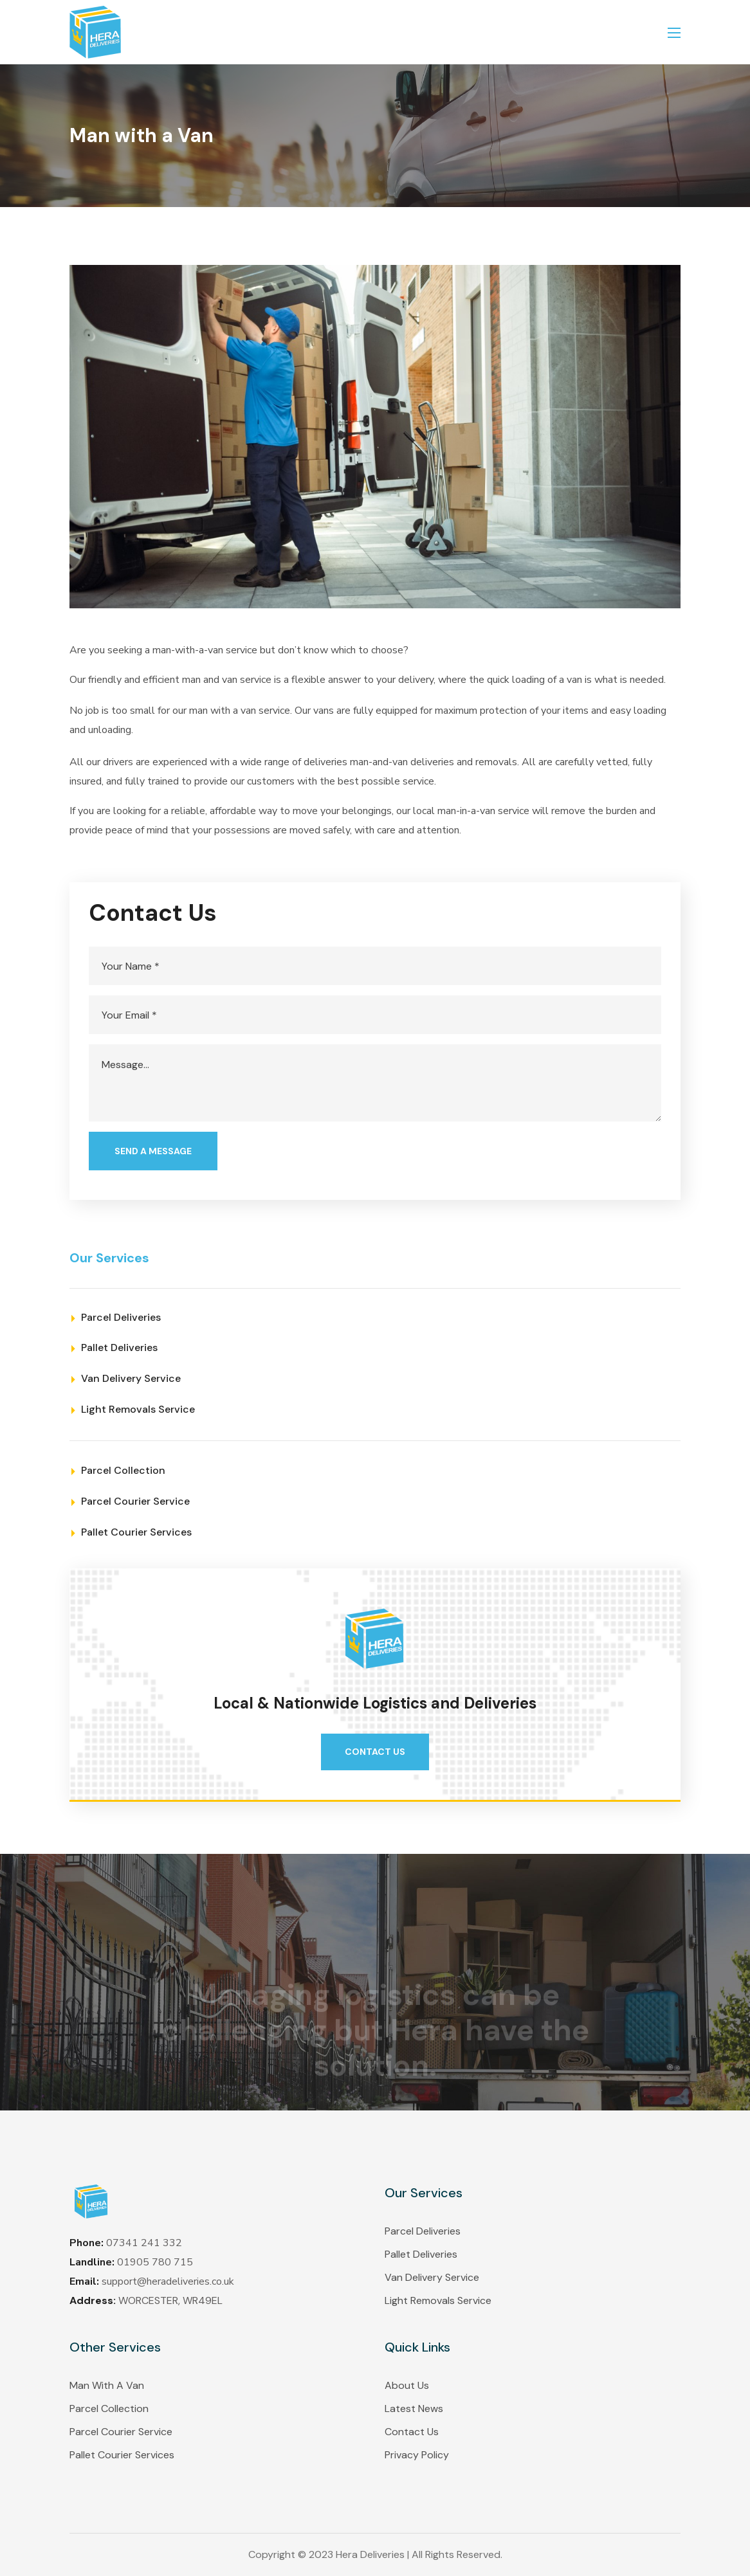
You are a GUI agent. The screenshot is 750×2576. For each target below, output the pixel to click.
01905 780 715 (155, 2262)
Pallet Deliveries (421, 2254)
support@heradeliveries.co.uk (168, 2281)
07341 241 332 (144, 2243)
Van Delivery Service (432, 2277)
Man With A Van (106, 2385)
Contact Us (412, 2431)
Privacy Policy (417, 2455)
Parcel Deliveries (423, 2231)
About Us (407, 2385)
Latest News (414, 2408)
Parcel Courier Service (120, 2431)
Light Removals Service (438, 2300)
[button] (375, 1752)
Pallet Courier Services (121, 2455)
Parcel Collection (109, 2408)
